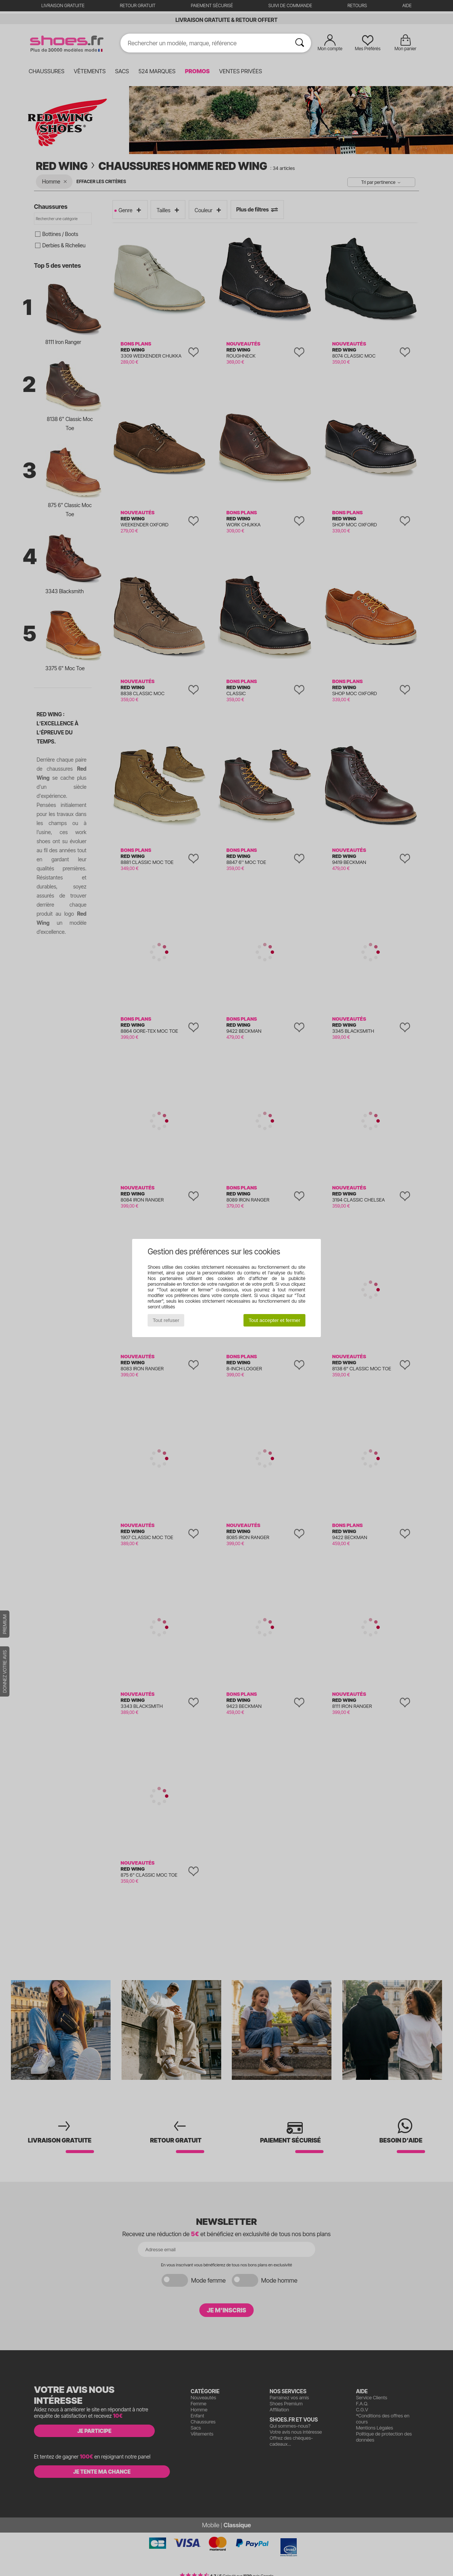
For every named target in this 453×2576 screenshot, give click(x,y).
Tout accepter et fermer (274, 1320)
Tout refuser (166, 1320)
